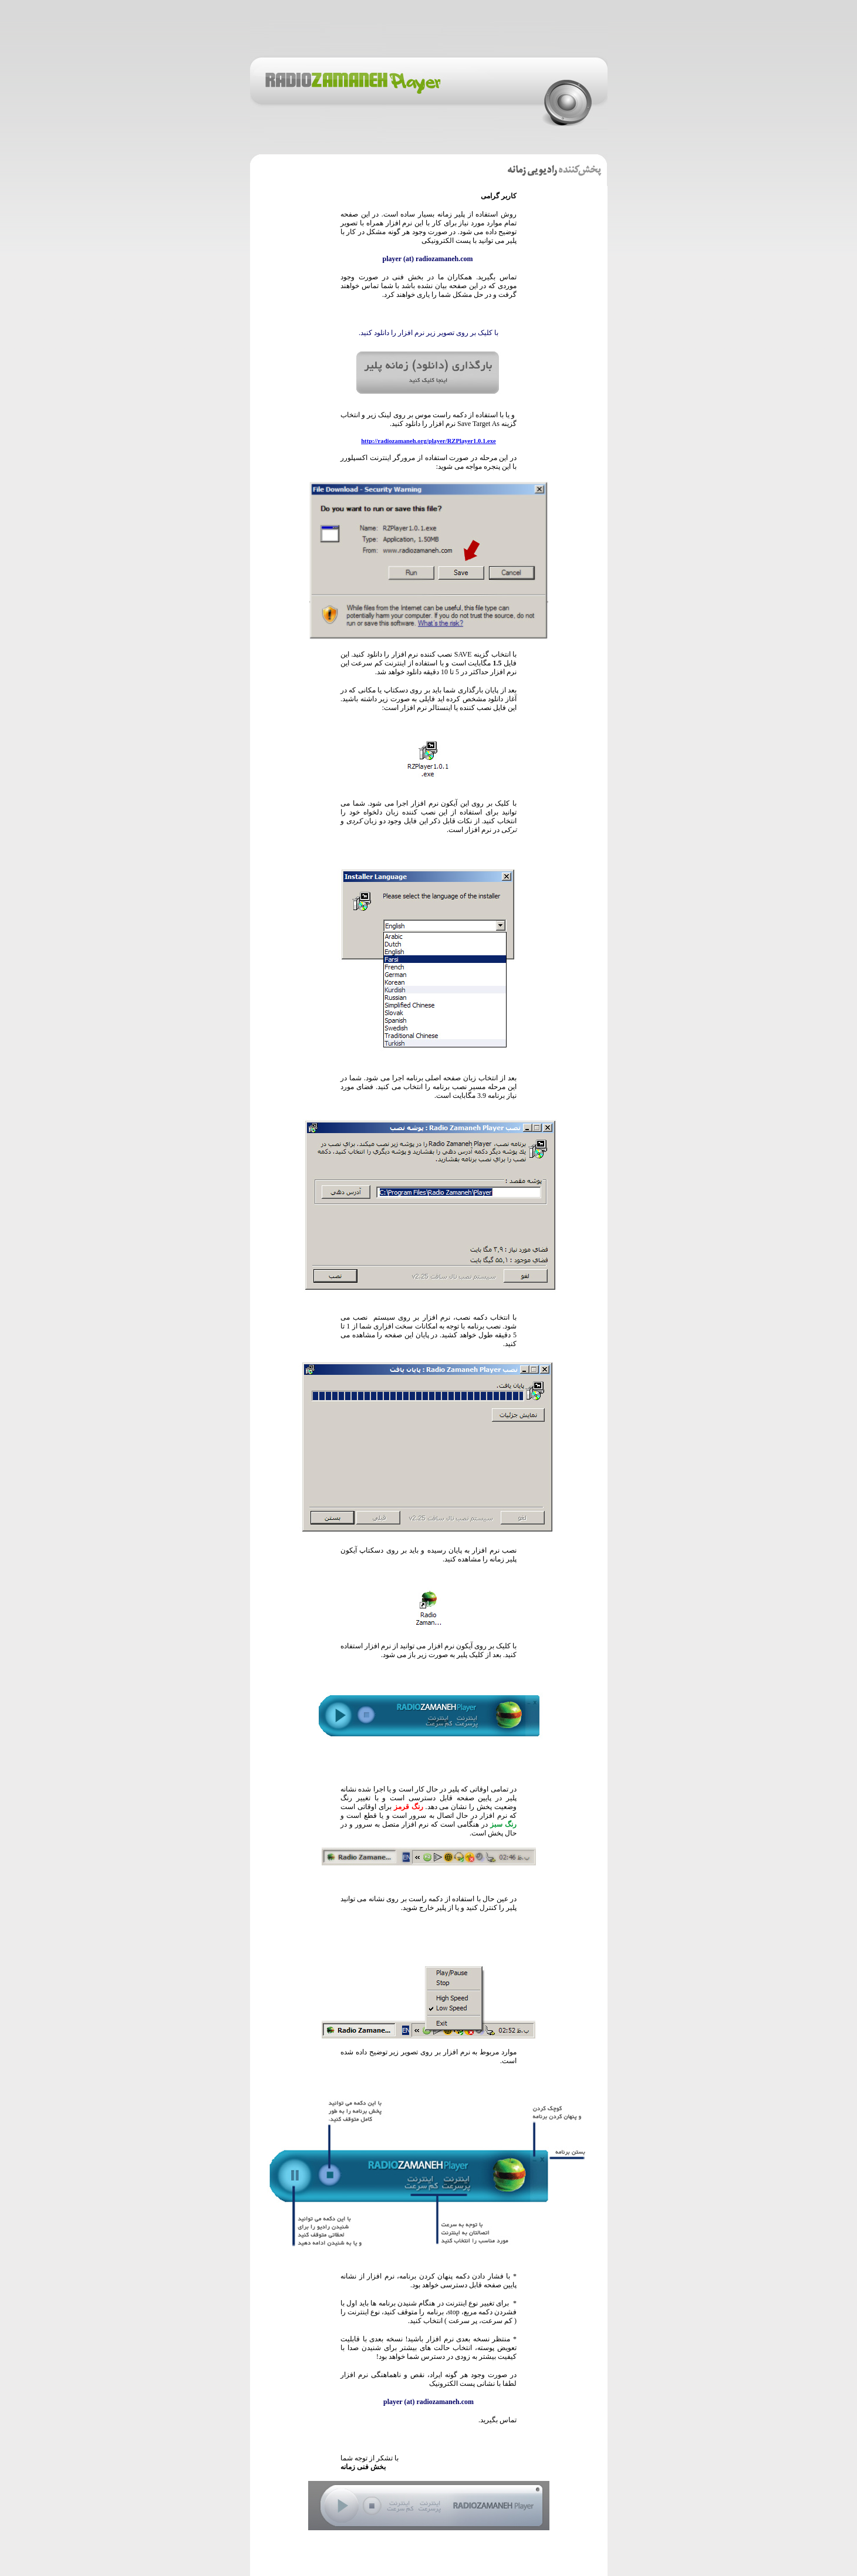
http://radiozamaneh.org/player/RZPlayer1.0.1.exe (428, 441)
